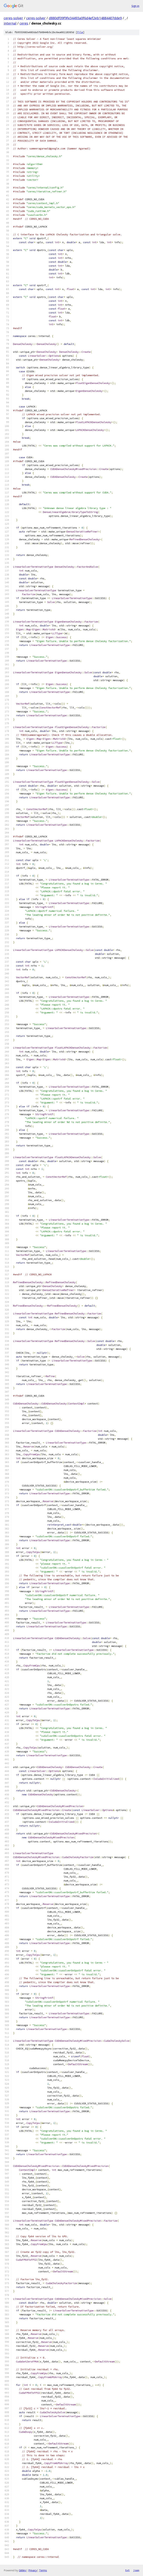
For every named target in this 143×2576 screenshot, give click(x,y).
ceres (24, 23)
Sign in (135, 6)
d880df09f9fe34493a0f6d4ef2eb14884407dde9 (85, 18)
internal (10, 23)
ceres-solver (13, 18)
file (80, 32)
